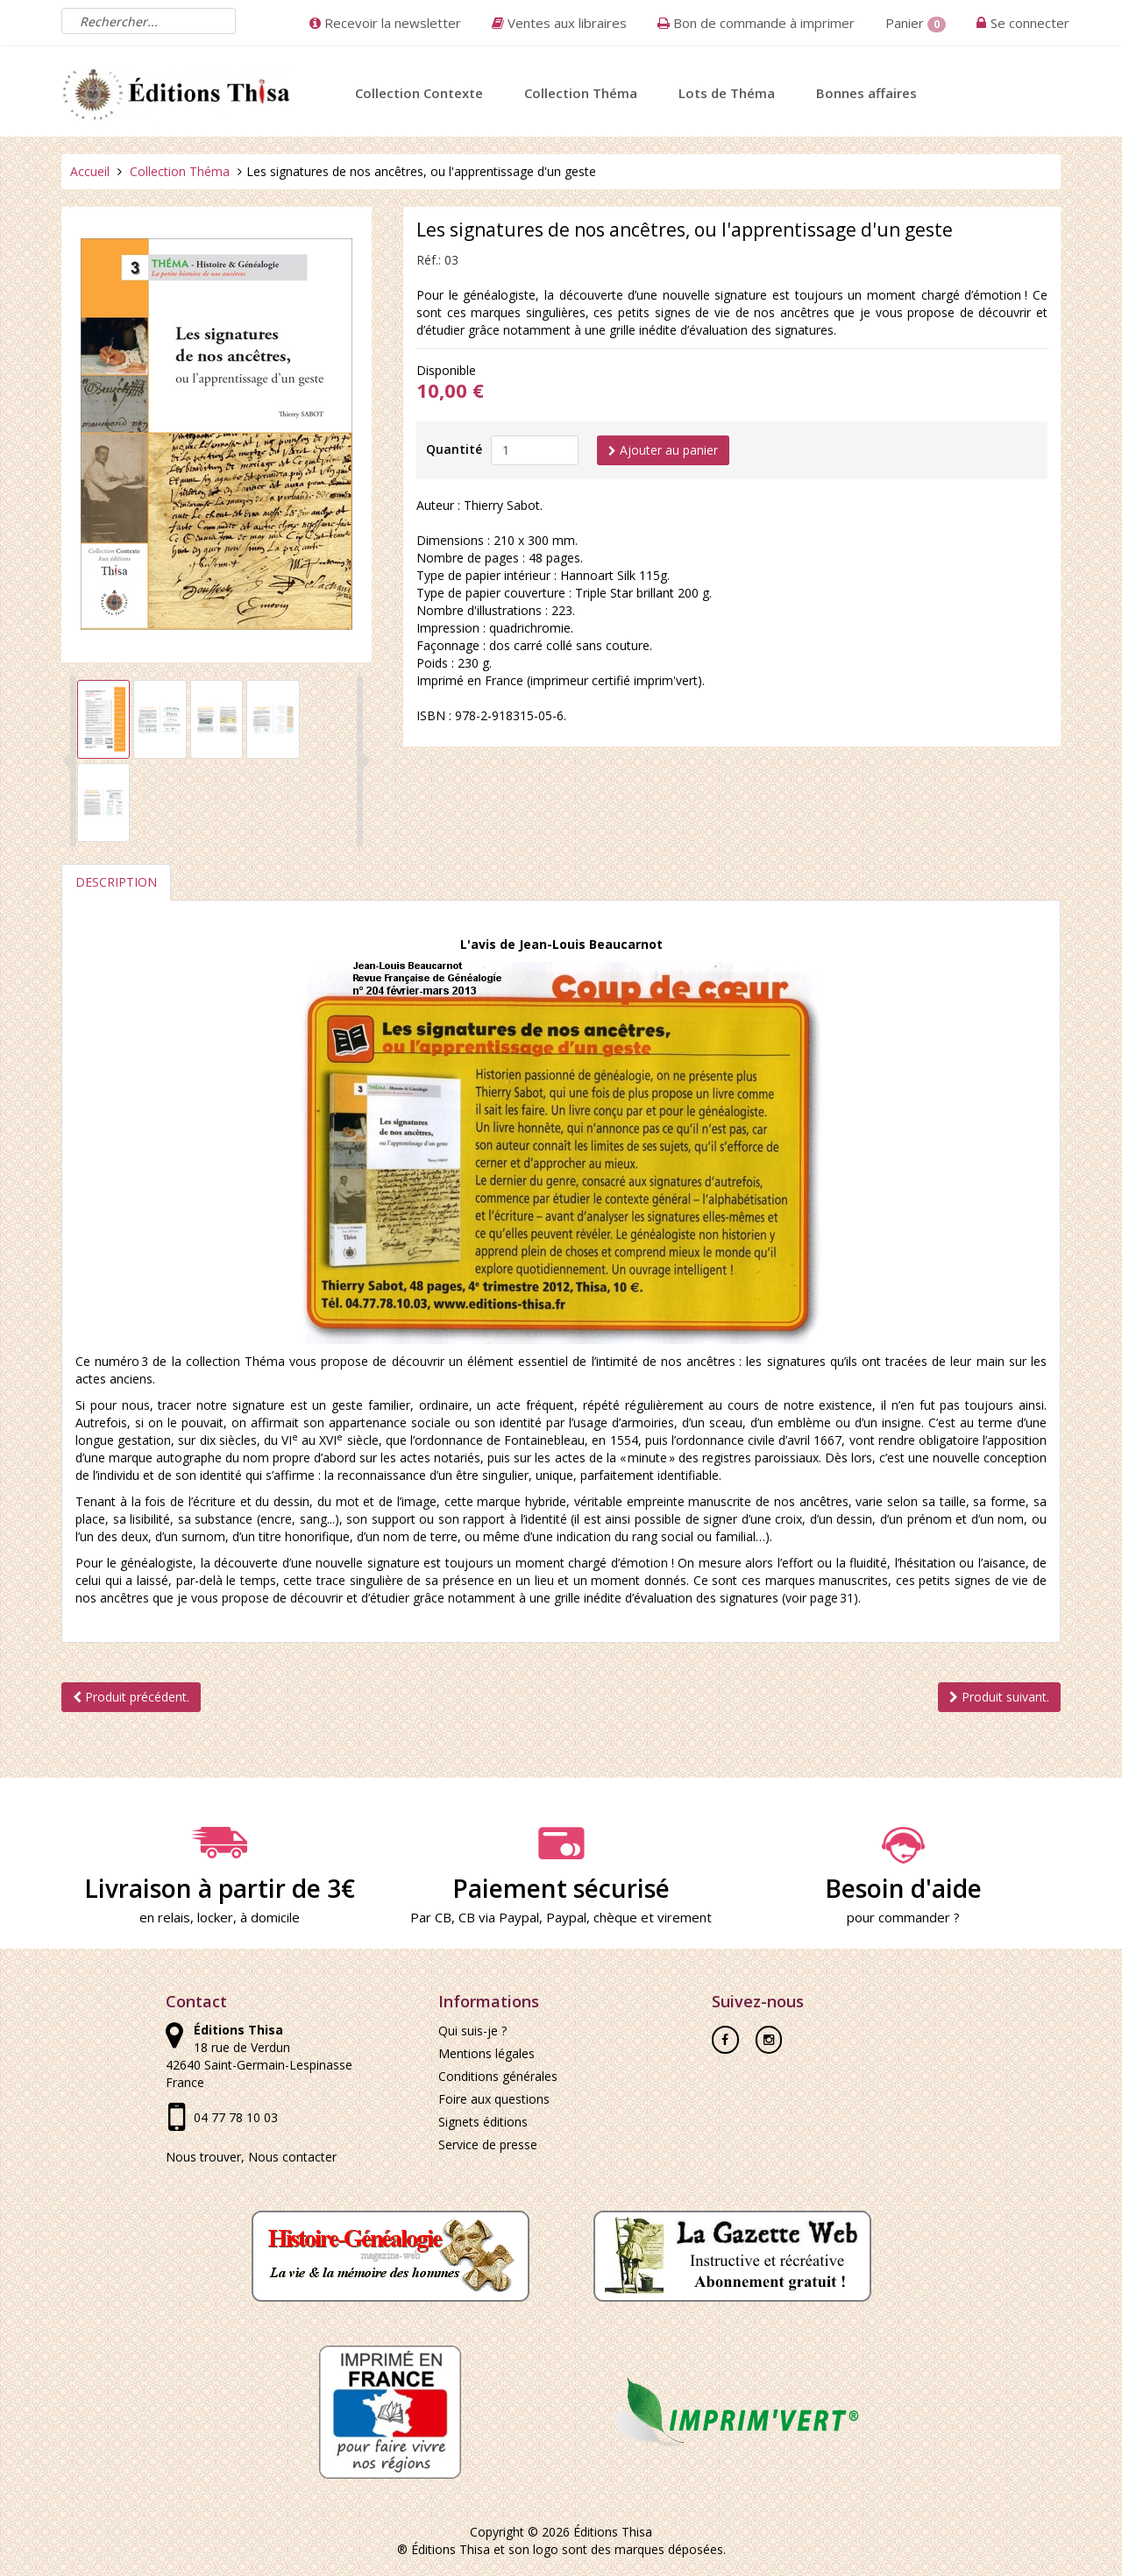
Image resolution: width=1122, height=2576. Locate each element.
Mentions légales (486, 2053)
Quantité (454, 449)
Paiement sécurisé (561, 1865)
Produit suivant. (999, 1696)
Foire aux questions (494, 2099)
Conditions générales (497, 2076)
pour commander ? (903, 1917)
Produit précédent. (131, 1696)
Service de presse (487, 2144)
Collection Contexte (419, 93)
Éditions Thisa (612, 2531)
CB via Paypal (498, 1917)
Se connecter (1030, 23)
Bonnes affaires (866, 93)
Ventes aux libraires (559, 23)
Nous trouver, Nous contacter (251, 2156)
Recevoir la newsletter (385, 23)
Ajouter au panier (663, 450)
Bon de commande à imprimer (756, 23)
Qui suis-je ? (472, 2030)
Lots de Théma (726, 93)
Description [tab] (116, 882)
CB (443, 1917)
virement (684, 1917)
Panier (915, 23)
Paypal (566, 1917)
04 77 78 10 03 (236, 2117)
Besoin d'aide (903, 1865)
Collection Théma (580, 93)
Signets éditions (483, 2121)
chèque (615, 1917)
